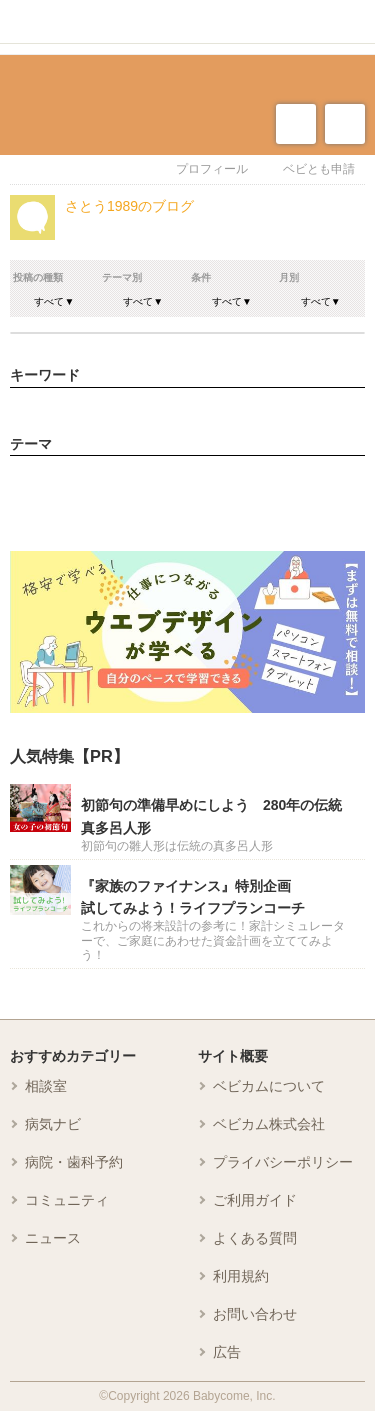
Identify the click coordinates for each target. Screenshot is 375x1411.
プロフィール (212, 169)
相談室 (46, 1086)
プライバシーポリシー (283, 1162)
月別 (289, 277)
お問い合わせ (255, 1314)
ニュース (53, 1238)
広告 (227, 1352)
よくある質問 (255, 1238)
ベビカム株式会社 (269, 1124)
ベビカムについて (269, 1086)
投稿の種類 (38, 277)
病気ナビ (53, 1124)
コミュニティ (67, 1200)
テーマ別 (122, 277)
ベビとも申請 (319, 169)
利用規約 (241, 1276)
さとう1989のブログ (129, 206)
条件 (201, 277)
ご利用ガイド (255, 1200)
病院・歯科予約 (74, 1162)
